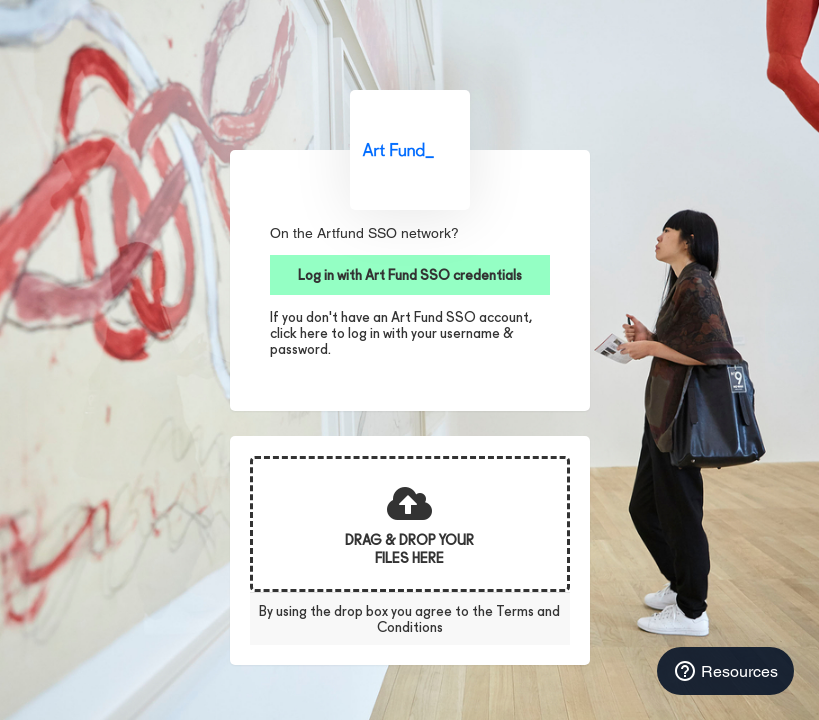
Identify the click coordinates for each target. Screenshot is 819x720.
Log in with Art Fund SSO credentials (410, 275)
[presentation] (410, 524)
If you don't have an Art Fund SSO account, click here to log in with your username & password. (401, 333)
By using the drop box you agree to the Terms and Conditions (409, 619)
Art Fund (410, 150)
